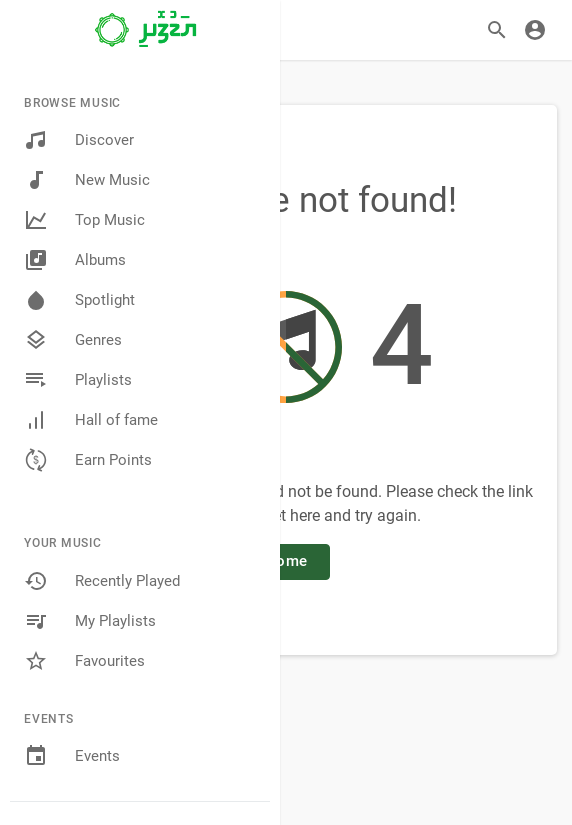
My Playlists (90, 621)
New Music (87, 180)
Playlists (78, 380)
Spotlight (79, 300)
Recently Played (102, 581)
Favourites (84, 661)
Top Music (84, 220)
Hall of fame (91, 420)
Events (72, 756)
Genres (73, 340)
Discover (79, 140)
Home (286, 561)
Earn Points (88, 460)
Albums (75, 260)
